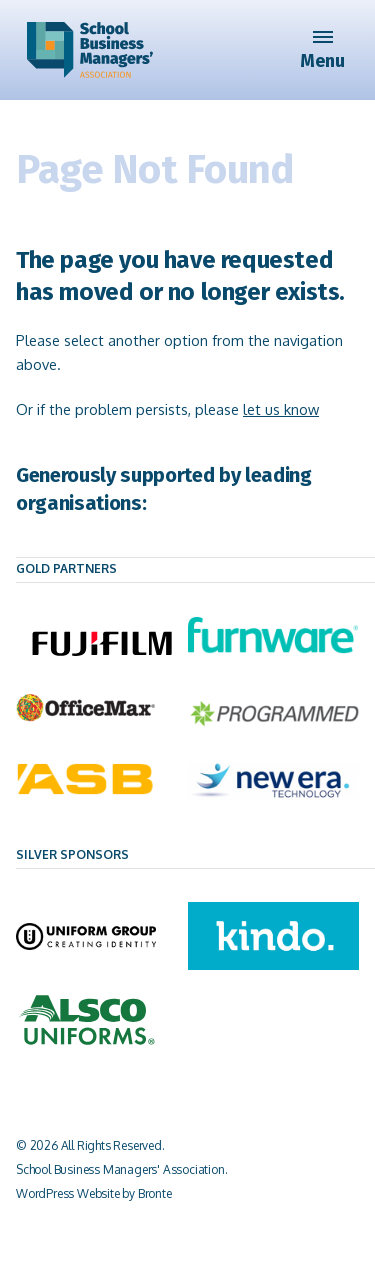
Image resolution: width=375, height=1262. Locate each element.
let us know (281, 409)
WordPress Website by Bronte (94, 1193)
